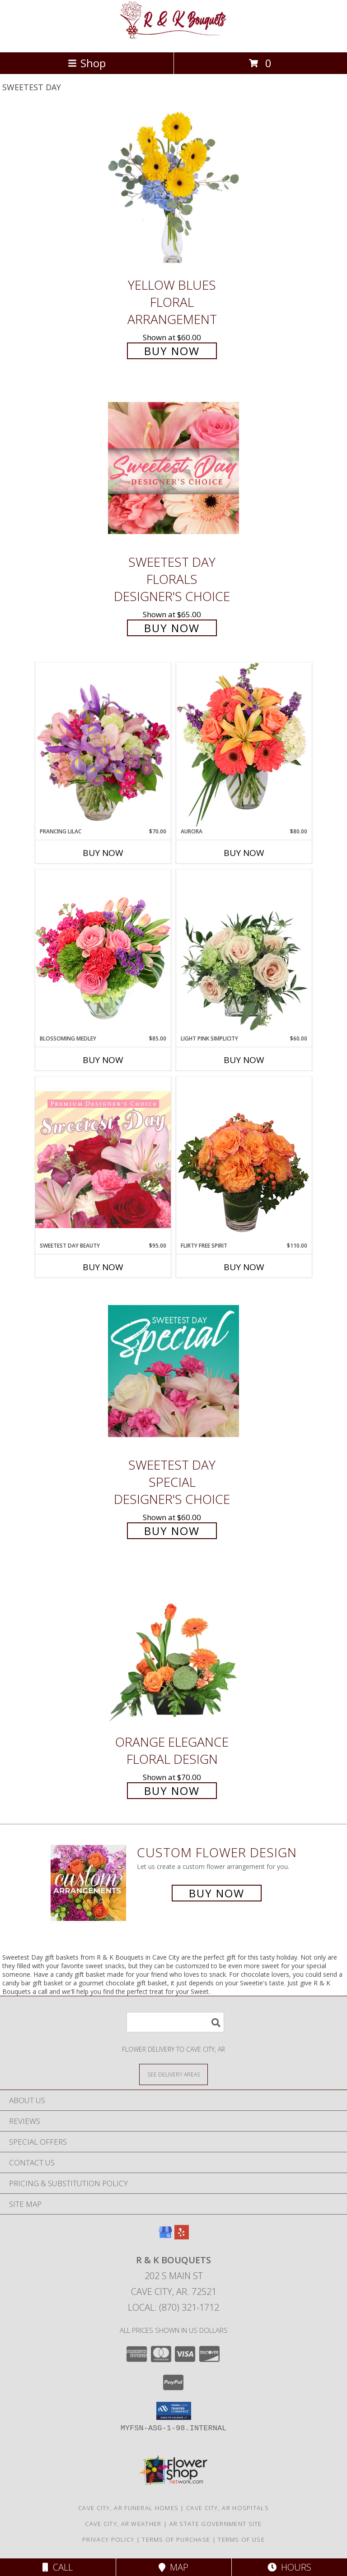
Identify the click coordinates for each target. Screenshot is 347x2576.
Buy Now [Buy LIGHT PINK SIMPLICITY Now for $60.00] (244, 1060)
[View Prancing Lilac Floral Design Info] (103, 745)
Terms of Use (241, 2539)
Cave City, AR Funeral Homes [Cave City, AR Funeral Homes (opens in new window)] (128, 2508)
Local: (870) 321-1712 (173, 2307)
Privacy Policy (108, 2539)
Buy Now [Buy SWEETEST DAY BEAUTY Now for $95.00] (103, 1267)
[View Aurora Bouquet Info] (244, 745)
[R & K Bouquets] (173, 39)
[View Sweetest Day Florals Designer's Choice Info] (173, 467)
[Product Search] (175, 2022)
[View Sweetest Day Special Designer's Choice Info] (173, 1370)
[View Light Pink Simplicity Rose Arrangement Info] (244, 952)
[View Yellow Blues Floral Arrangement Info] (173, 190)
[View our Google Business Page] (165, 2236)
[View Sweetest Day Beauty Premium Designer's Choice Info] (103, 1159)
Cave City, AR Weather (123, 2524)
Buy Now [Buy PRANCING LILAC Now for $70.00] (103, 853)
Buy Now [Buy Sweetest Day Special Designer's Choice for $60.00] (172, 1530)
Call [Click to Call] (57, 2567)
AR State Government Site (215, 2524)
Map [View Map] (173, 2567)
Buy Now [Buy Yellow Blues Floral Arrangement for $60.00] (172, 350)
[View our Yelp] (181, 2236)
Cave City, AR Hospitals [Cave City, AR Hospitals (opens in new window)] (227, 2508)
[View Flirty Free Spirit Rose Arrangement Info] (244, 1159)
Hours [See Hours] (289, 2567)
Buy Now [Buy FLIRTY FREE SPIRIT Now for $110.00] (244, 1267)
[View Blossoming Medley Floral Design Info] (103, 952)
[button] (173, 2411)
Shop (87, 62)
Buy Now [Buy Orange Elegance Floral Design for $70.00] (172, 1790)
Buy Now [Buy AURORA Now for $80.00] (244, 853)
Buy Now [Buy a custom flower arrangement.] (216, 1893)
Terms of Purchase (176, 2539)
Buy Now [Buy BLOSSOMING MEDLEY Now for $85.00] (103, 1060)
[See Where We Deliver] (173, 2074)
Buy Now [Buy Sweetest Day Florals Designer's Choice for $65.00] (172, 627)
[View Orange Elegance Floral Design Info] (173, 1648)
